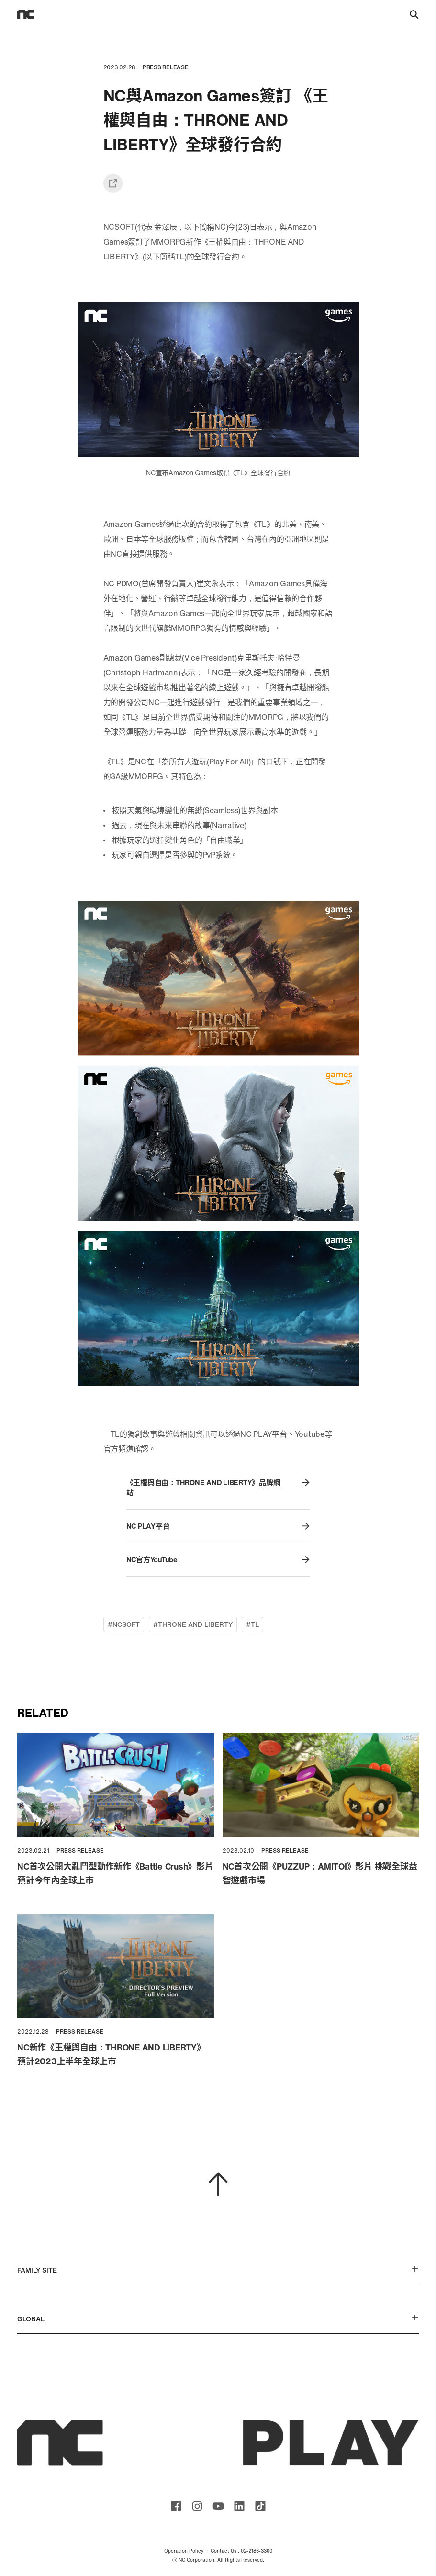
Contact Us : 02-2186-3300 (241, 2550)
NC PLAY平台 (218, 1526)
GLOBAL (218, 2319)
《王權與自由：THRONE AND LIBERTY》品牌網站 (218, 1488)
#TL (252, 1624)
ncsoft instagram (197, 2506)
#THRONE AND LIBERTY (193, 1624)
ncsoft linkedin (239, 2506)
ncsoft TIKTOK (260, 2506)
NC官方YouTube (218, 1560)
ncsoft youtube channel (218, 2506)
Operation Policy (183, 2550)
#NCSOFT (124, 1624)
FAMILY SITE (218, 2270)
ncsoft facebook (176, 2506)
